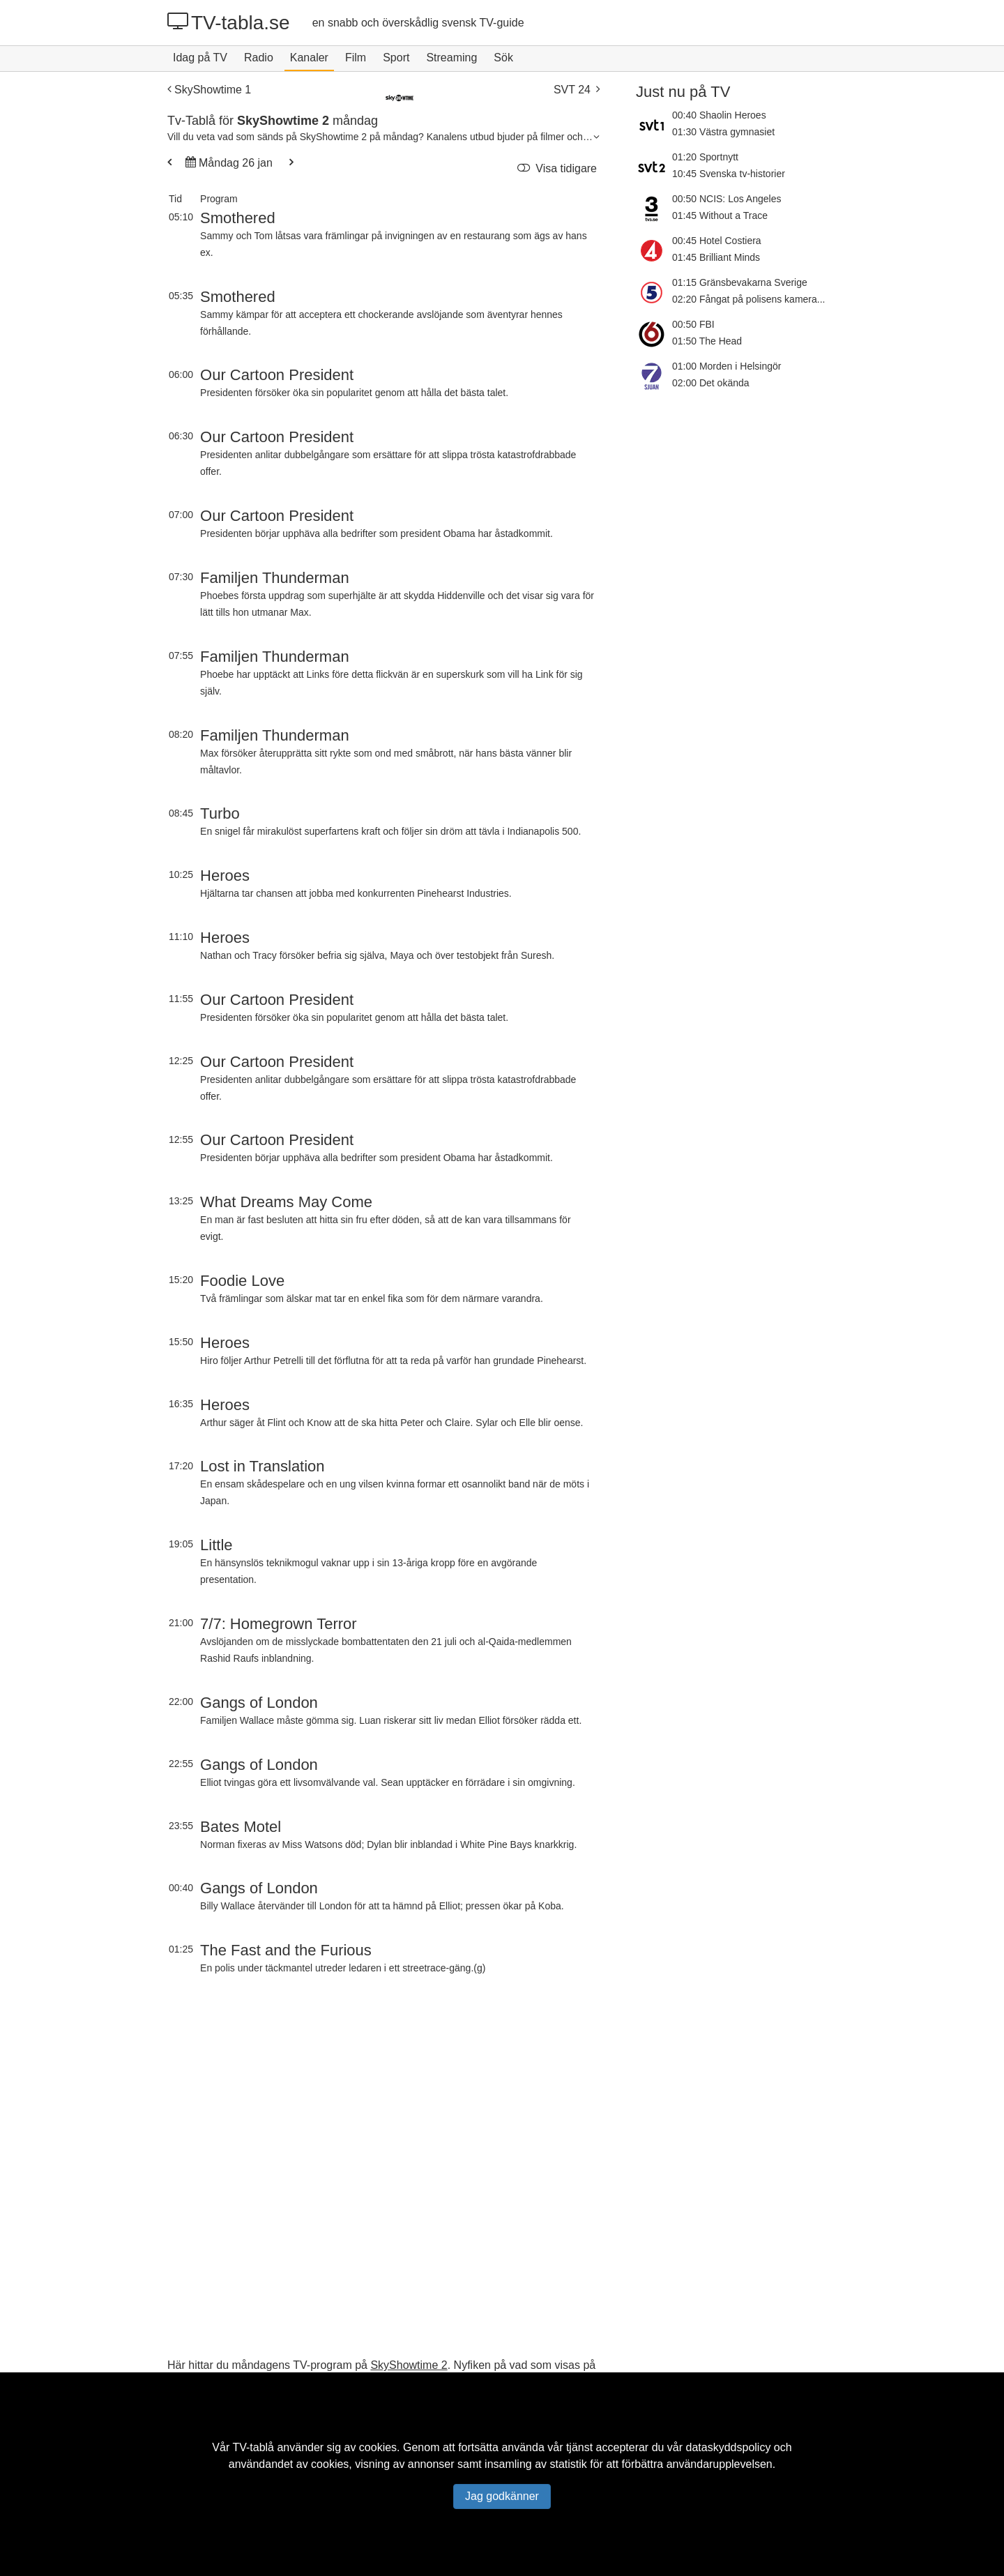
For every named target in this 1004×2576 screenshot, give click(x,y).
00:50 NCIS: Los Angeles (726, 198)
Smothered (237, 218)
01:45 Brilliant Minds (716, 257)
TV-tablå (253, 2447)
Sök (503, 57)
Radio (258, 57)
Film (355, 57)
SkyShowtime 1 (209, 90)
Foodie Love (242, 1280)
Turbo (220, 813)
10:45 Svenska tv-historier (728, 173)
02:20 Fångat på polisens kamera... (748, 299)
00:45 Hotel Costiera (716, 240)
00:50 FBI (693, 324)
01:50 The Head (707, 341)
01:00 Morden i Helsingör (726, 366)
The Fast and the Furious (286, 1950)
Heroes (225, 875)
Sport (396, 57)
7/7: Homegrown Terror (278, 1623)
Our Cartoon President (276, 375)
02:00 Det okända (711, 382)
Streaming (451, 57)
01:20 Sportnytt (705, 156)
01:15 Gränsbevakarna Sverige (739, 282)
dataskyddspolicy (728, 2447)
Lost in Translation (262, 1466)
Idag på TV (200, 57)
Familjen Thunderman (274, 577)
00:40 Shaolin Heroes (719, 115)
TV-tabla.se (228, 22)
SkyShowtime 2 (408, 2365)
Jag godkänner (502, 2496)
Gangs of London (259, 1702)
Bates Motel (240, 1826)
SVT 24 (577, 90)
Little (216, 1545)
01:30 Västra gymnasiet (723, 131)
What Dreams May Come (286, 1202)
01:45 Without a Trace (720, 215)
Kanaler (309, 57)
